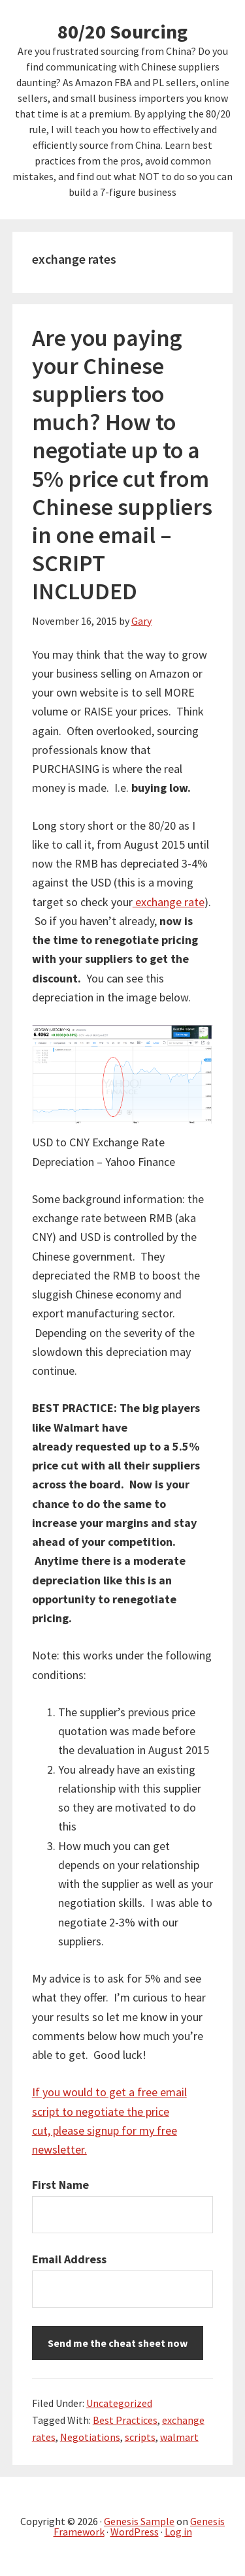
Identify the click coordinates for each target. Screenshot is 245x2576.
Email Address (69, 2259)
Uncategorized (119, 2403)
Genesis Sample (139, 2521)
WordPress (134, 2531)
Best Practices (125, 2420)
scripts (140, 2436)
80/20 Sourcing (122, 31)
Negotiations (90, 2436)
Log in (178, 2531)
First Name (60, 2184)
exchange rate (168, 901)
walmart (179, 2436)
